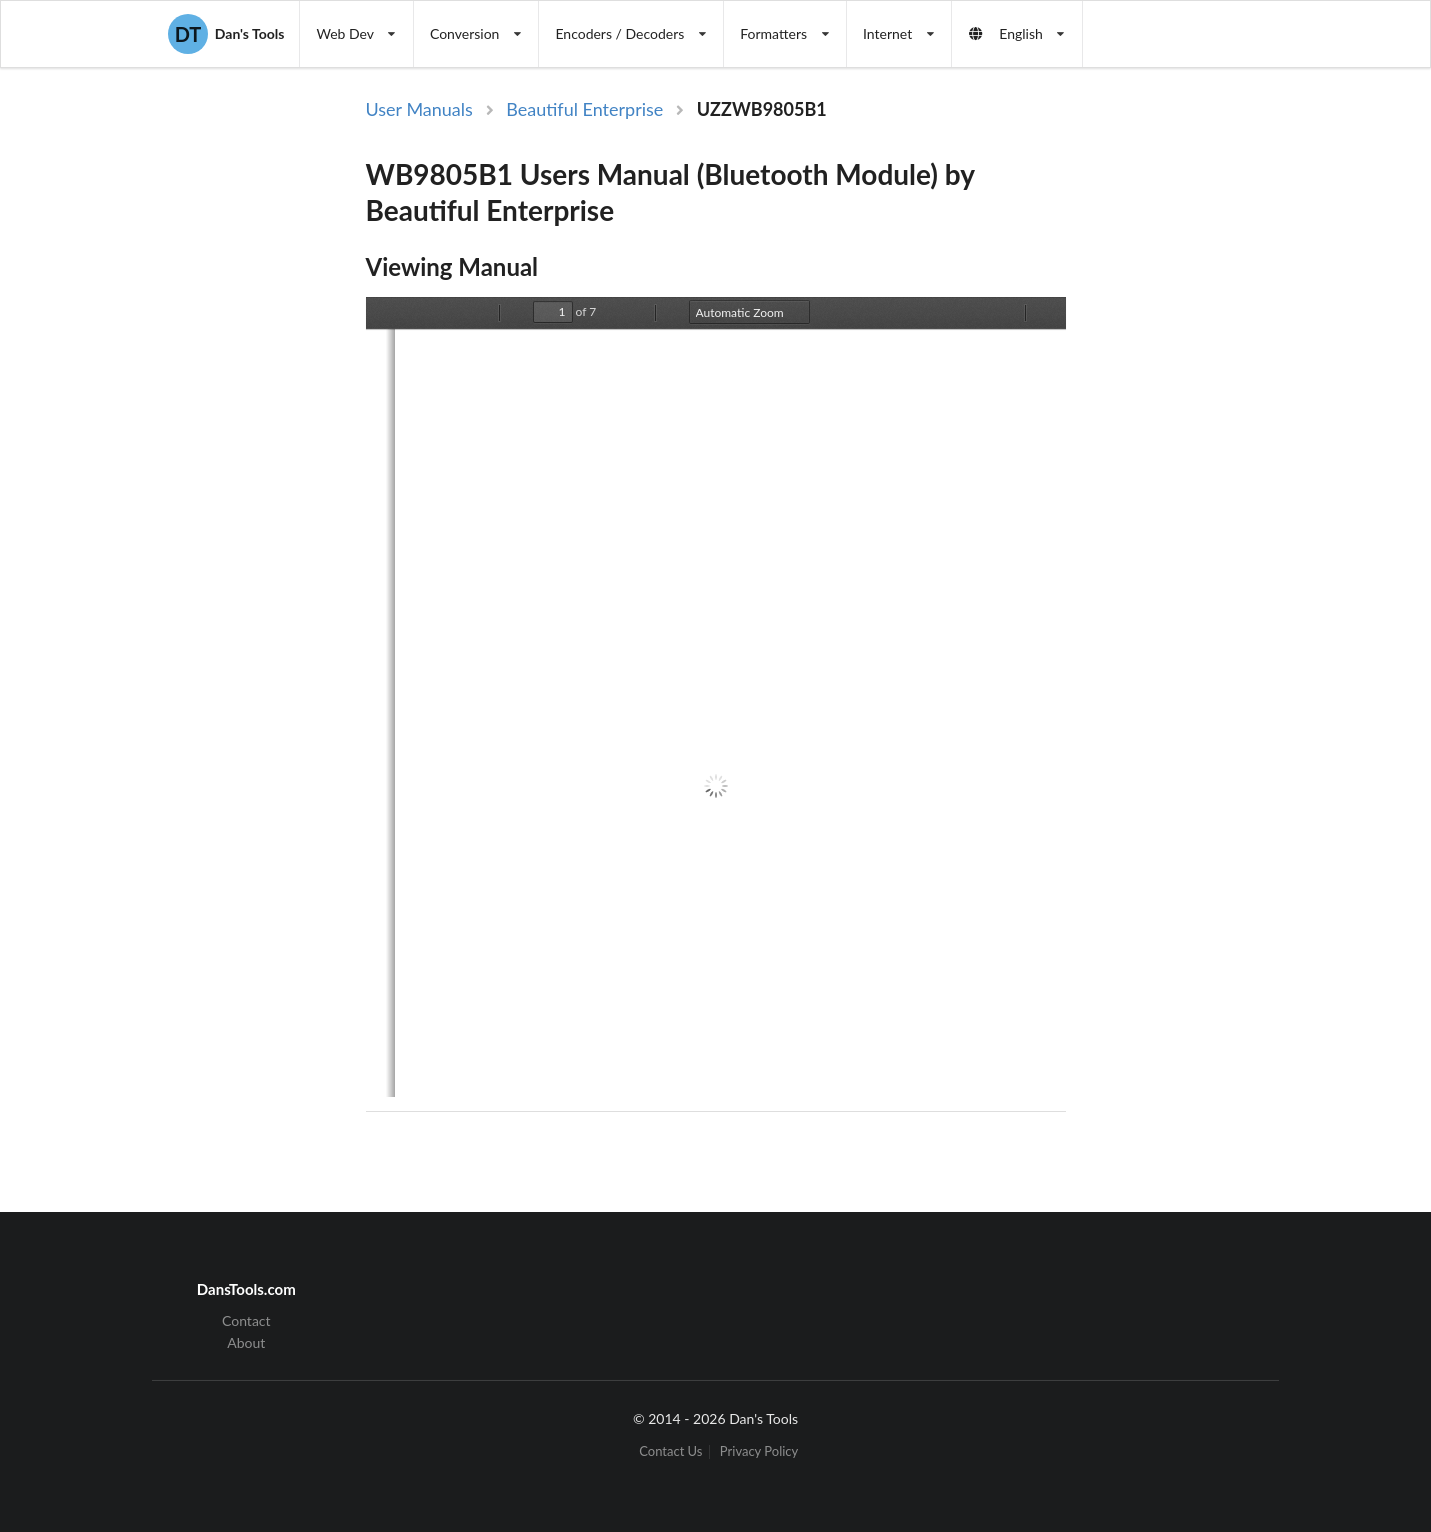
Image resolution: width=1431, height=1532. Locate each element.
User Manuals (419, 109)
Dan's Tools (226, 34)
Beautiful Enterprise (584, 109)
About (246, 1342)
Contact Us (670, 1451)
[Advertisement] (1230, 423)
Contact (246, 1321)
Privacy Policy (759, 1451)
